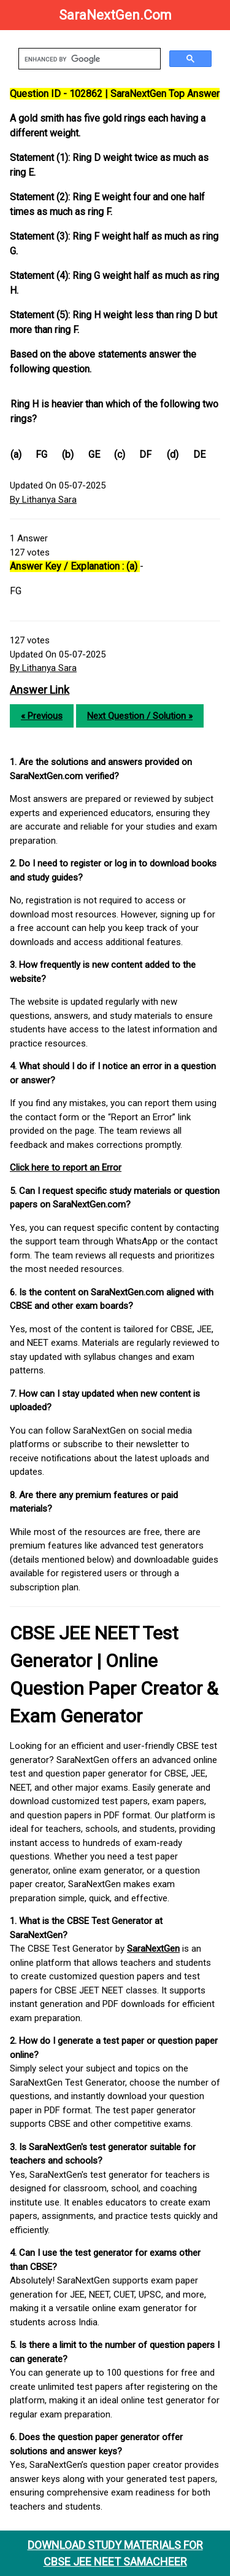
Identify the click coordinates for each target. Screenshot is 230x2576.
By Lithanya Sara (43, 499)
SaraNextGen (153, 1948)
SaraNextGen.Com (115, 15)
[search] (88, 59)
